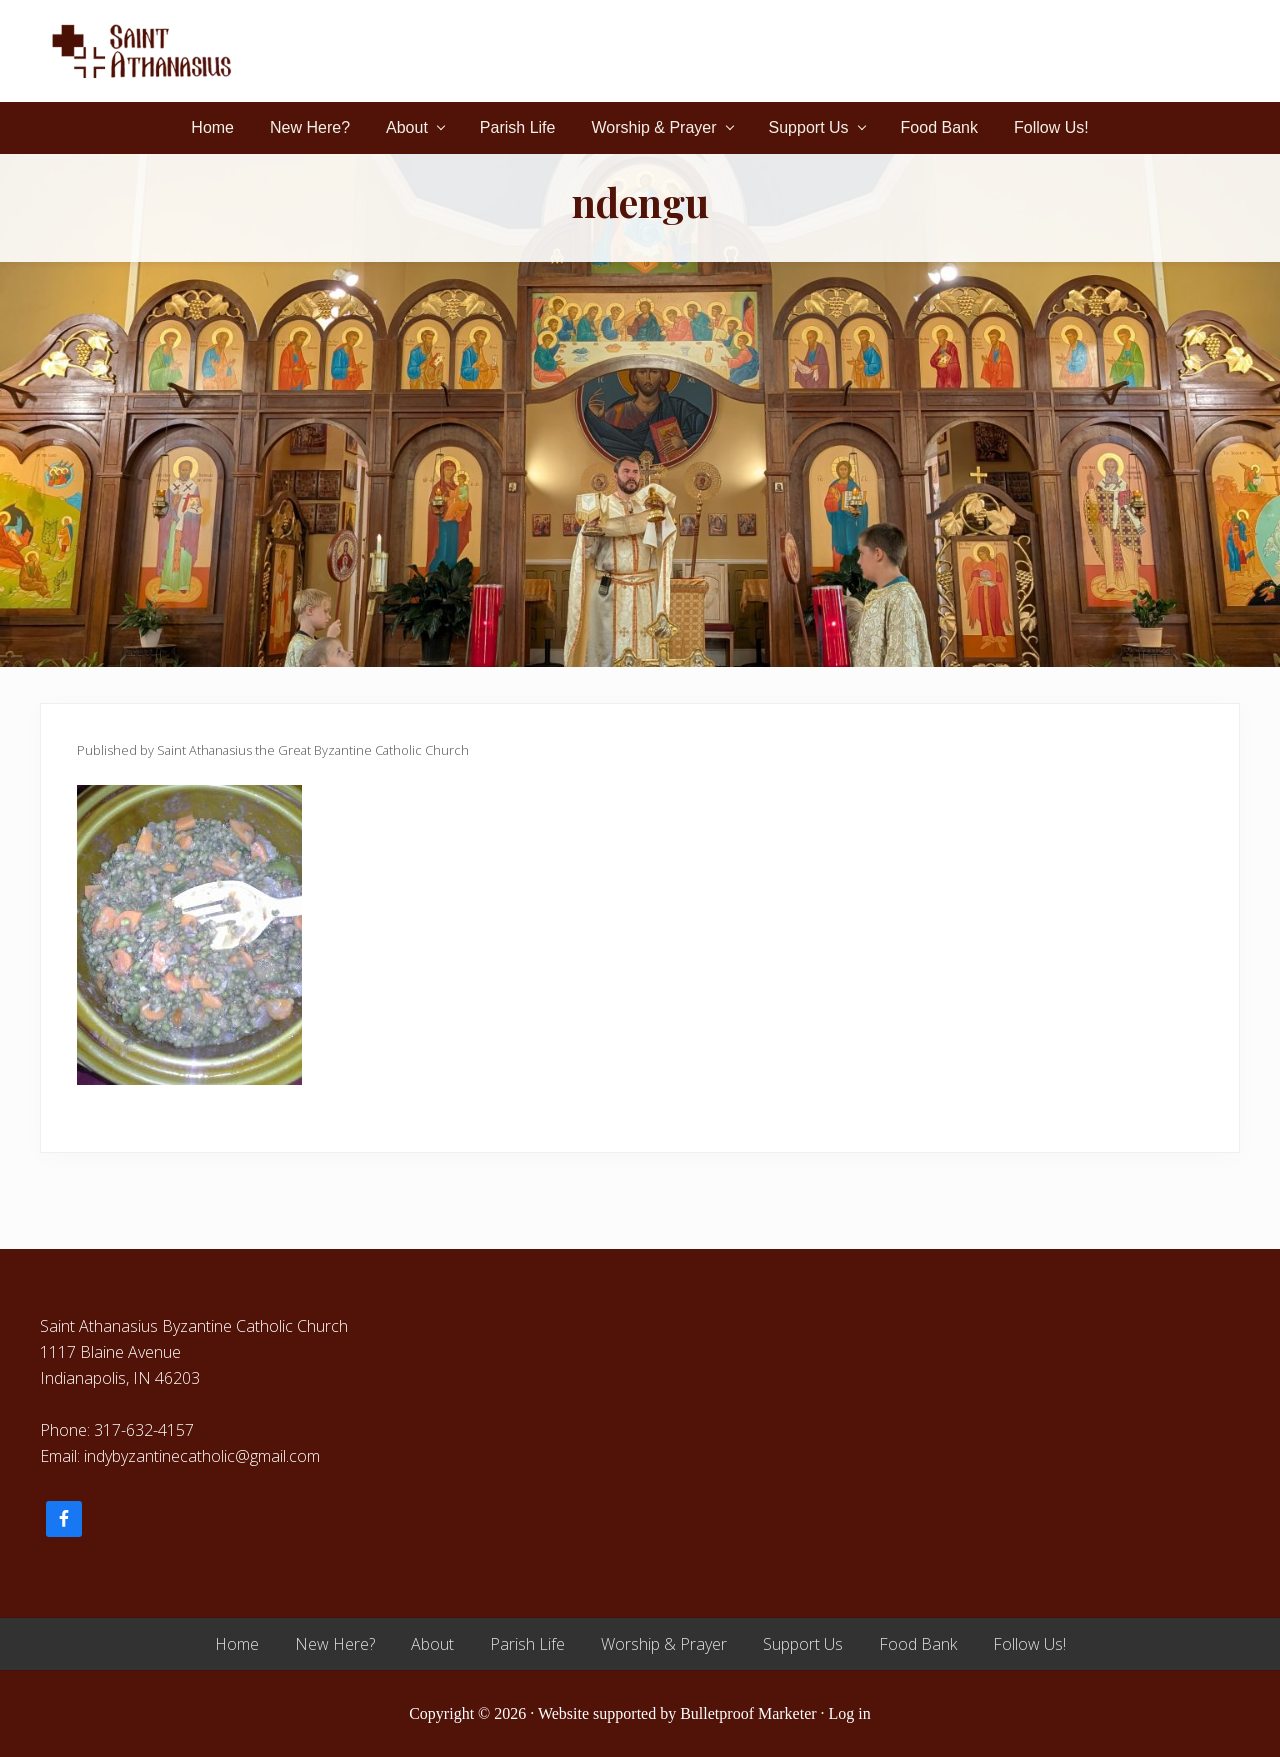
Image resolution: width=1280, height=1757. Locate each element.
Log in (850, 1713)
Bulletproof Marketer (748, 1713)
